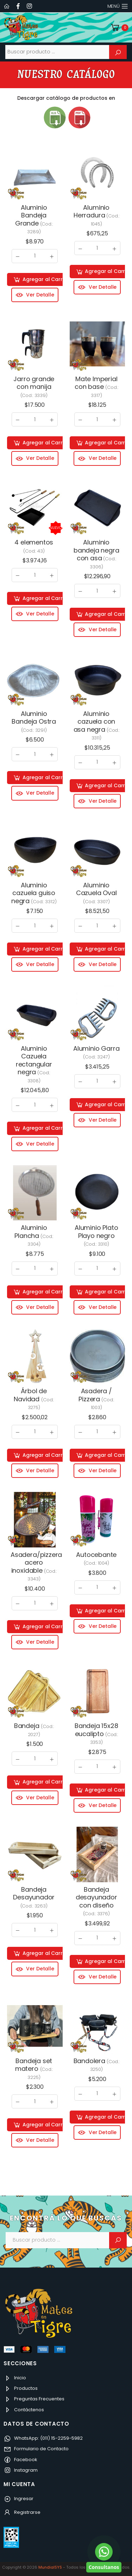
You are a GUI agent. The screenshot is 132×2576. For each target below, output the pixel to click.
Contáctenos (24, 2409)
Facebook (20, 2459)
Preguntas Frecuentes (34, 2398)
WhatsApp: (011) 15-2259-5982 (43, 2438)
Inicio (15, 2377)
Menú (113, 6)
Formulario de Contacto (36, 2448)
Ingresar (18, 2498)
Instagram (21, 2470)
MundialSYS (50, 2567)
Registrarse (22, 2512)
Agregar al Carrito (41, 279)
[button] (118, 27)
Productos (21, 2388)
